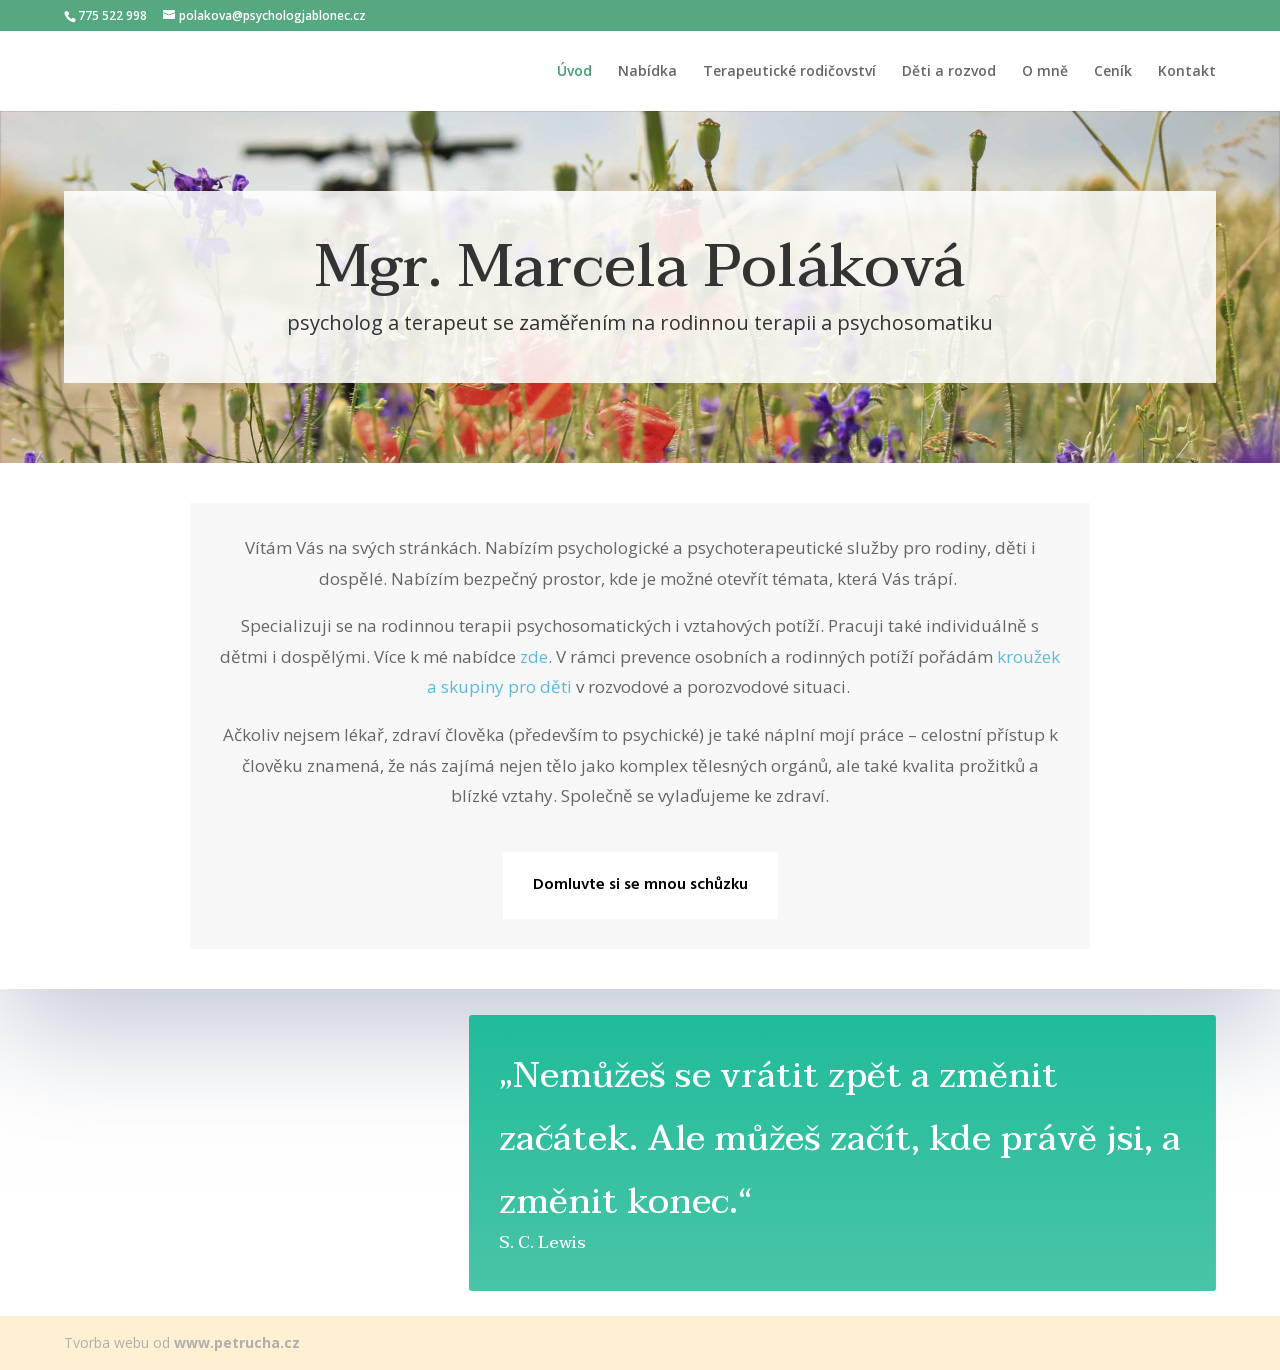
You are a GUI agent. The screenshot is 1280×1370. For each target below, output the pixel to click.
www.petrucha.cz (237, 1342)
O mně (1045, 72)
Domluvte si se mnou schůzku (640, 885)
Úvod (574, 72)
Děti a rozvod (949, 72)
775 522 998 (112, 15)
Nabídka (647, 72)
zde (534, 656)
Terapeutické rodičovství (789, 72)
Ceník (1113, 72)
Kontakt (1187, 72)
